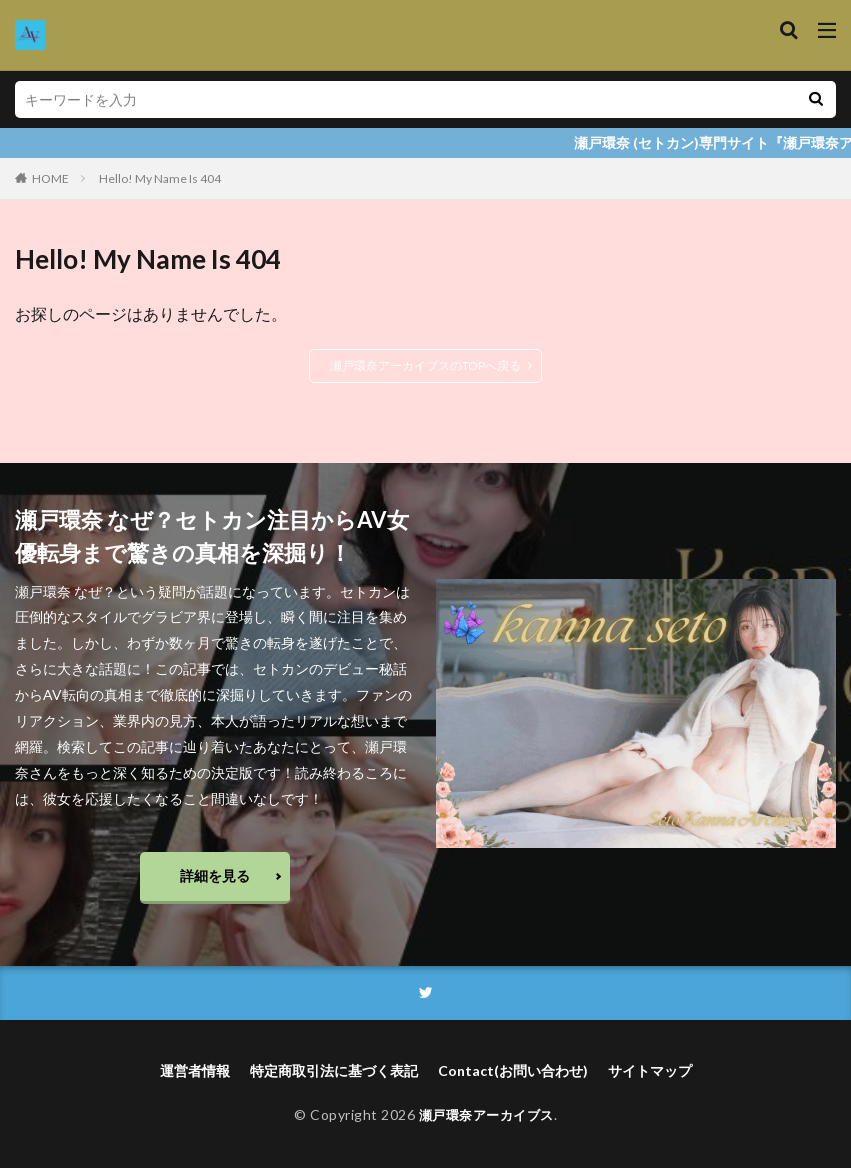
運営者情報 (195, 1071)
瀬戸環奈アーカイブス (486, 1115)
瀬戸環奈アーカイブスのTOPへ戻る (425, 365)
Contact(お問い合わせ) (513, 1071)
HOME (50, 178)
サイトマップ (650, 1071)
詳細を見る (215, 875)
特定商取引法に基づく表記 (334, 1071)
